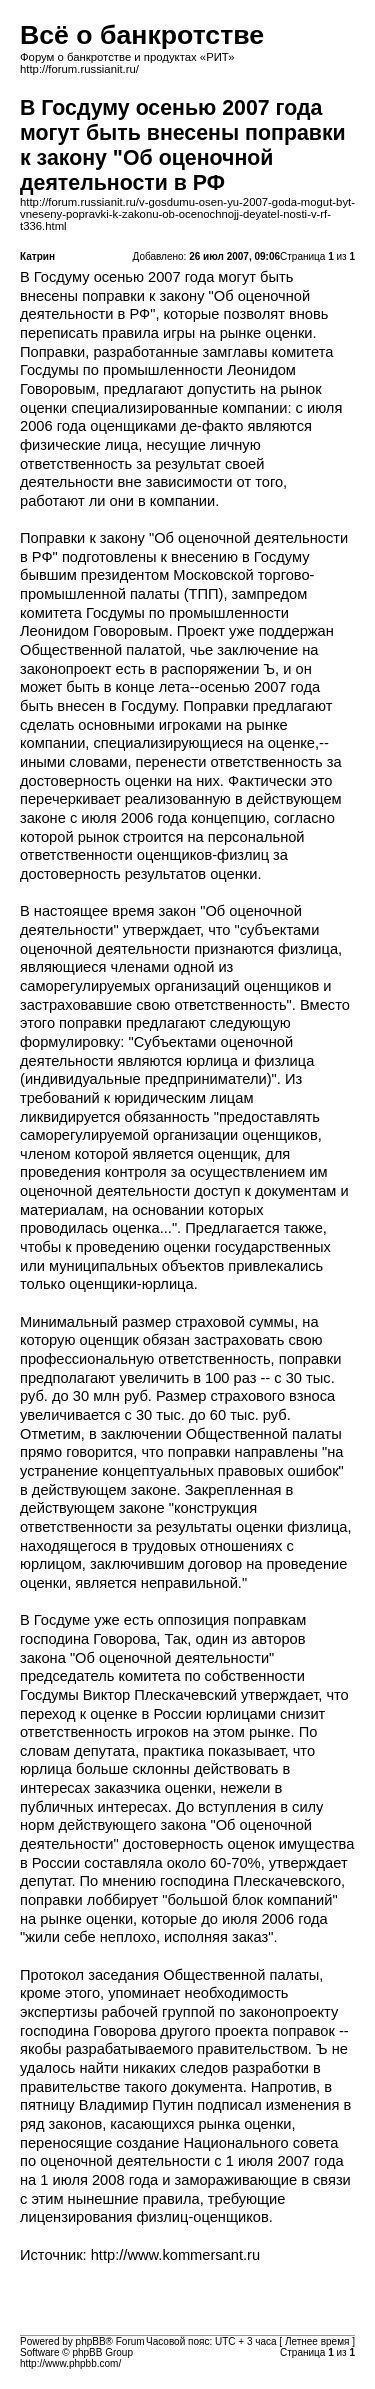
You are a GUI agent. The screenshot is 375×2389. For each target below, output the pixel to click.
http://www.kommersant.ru (175, 2255)
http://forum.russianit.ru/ (79, 69)
